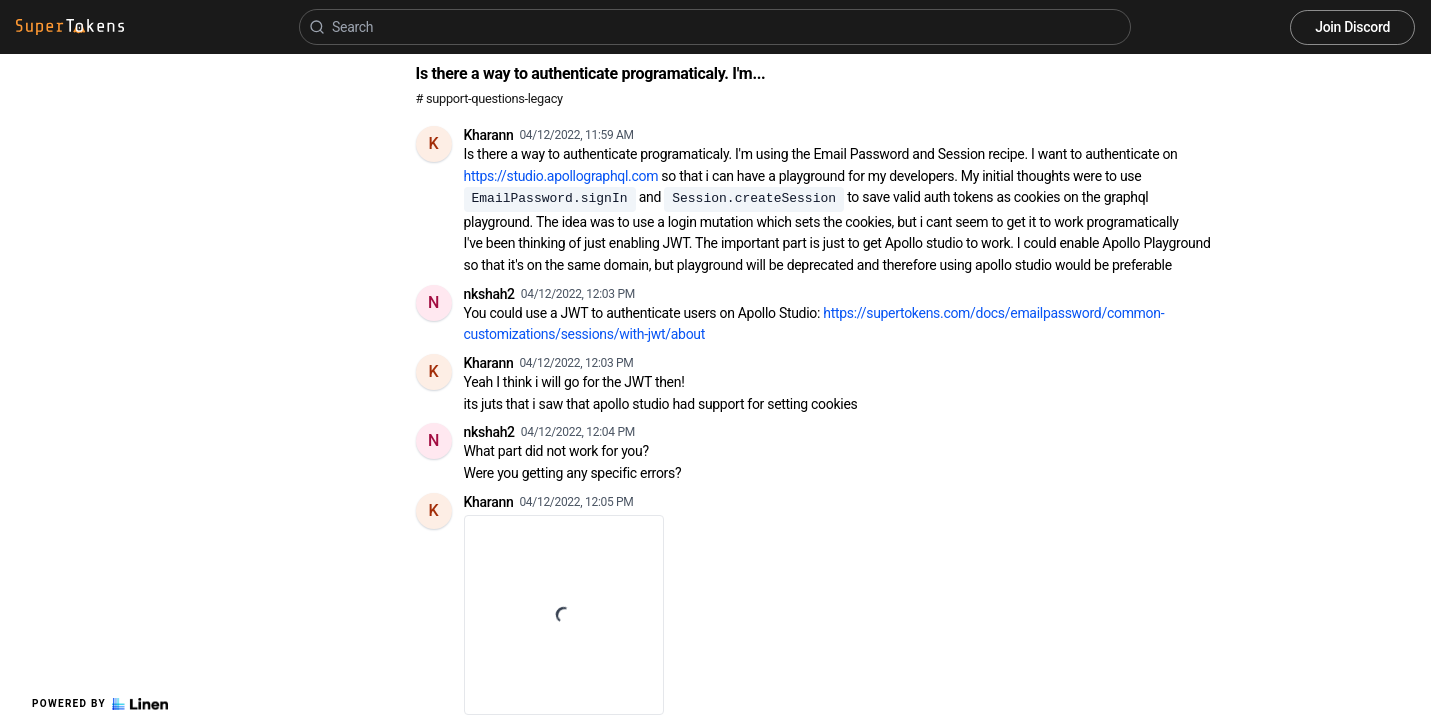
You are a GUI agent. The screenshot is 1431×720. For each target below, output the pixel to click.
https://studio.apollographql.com (561, 176)
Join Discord (1352, 27)
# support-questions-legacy (489, 98)
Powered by (100, 704)
